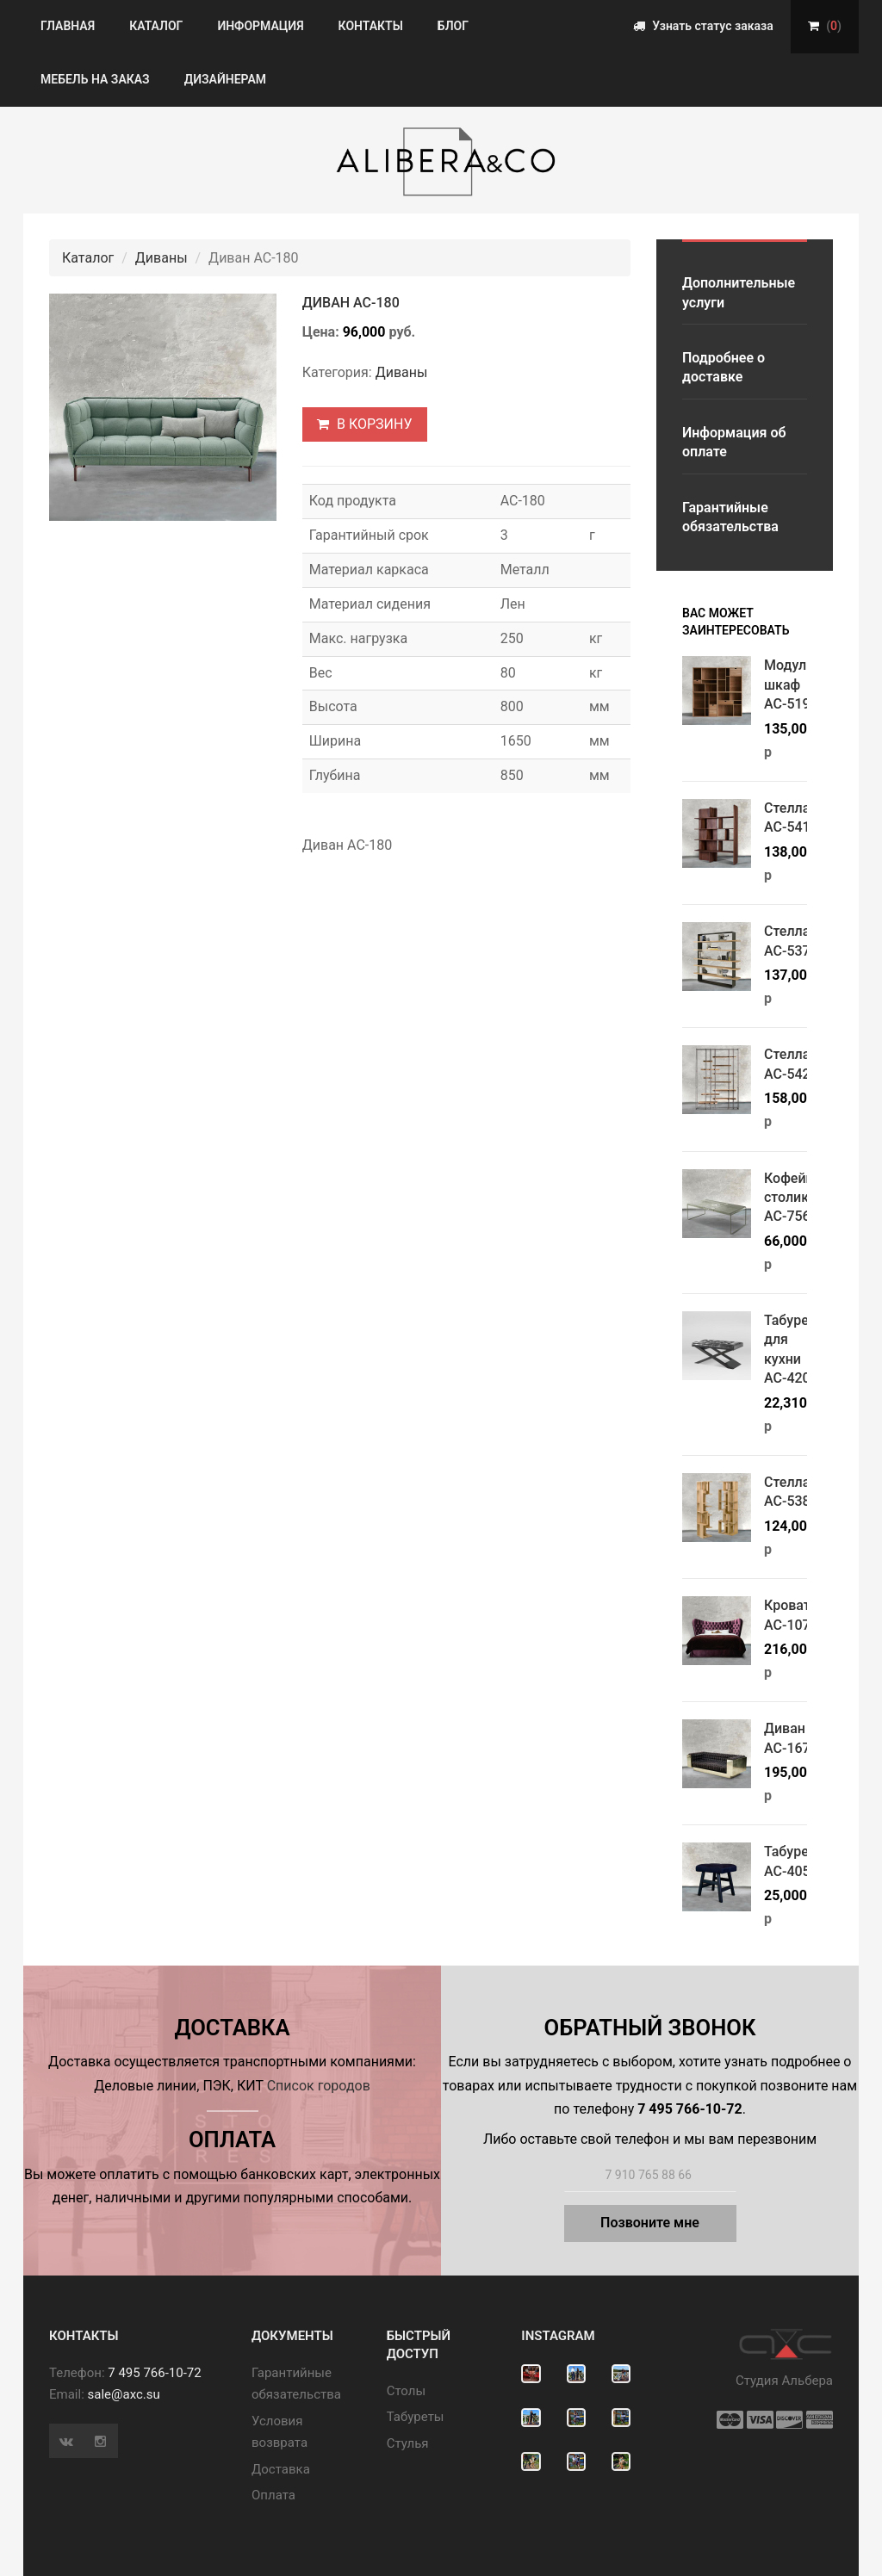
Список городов (318, 2086)
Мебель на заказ (95, 79)
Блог (453, 26)
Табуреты (415, 2416)
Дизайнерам (225, 79)
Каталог (156, 26)
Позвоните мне (649, 2222)
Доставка (281, 2469)
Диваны (161, 258)
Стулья (408, 2443)
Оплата (273, 2495)
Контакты (371, 26)
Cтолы (406, 2391)
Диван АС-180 (351, 302)
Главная (67, 26)
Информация (260, 26)
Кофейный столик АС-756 (798, 1197)
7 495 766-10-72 (154, 2373)
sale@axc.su (124, 2394)
